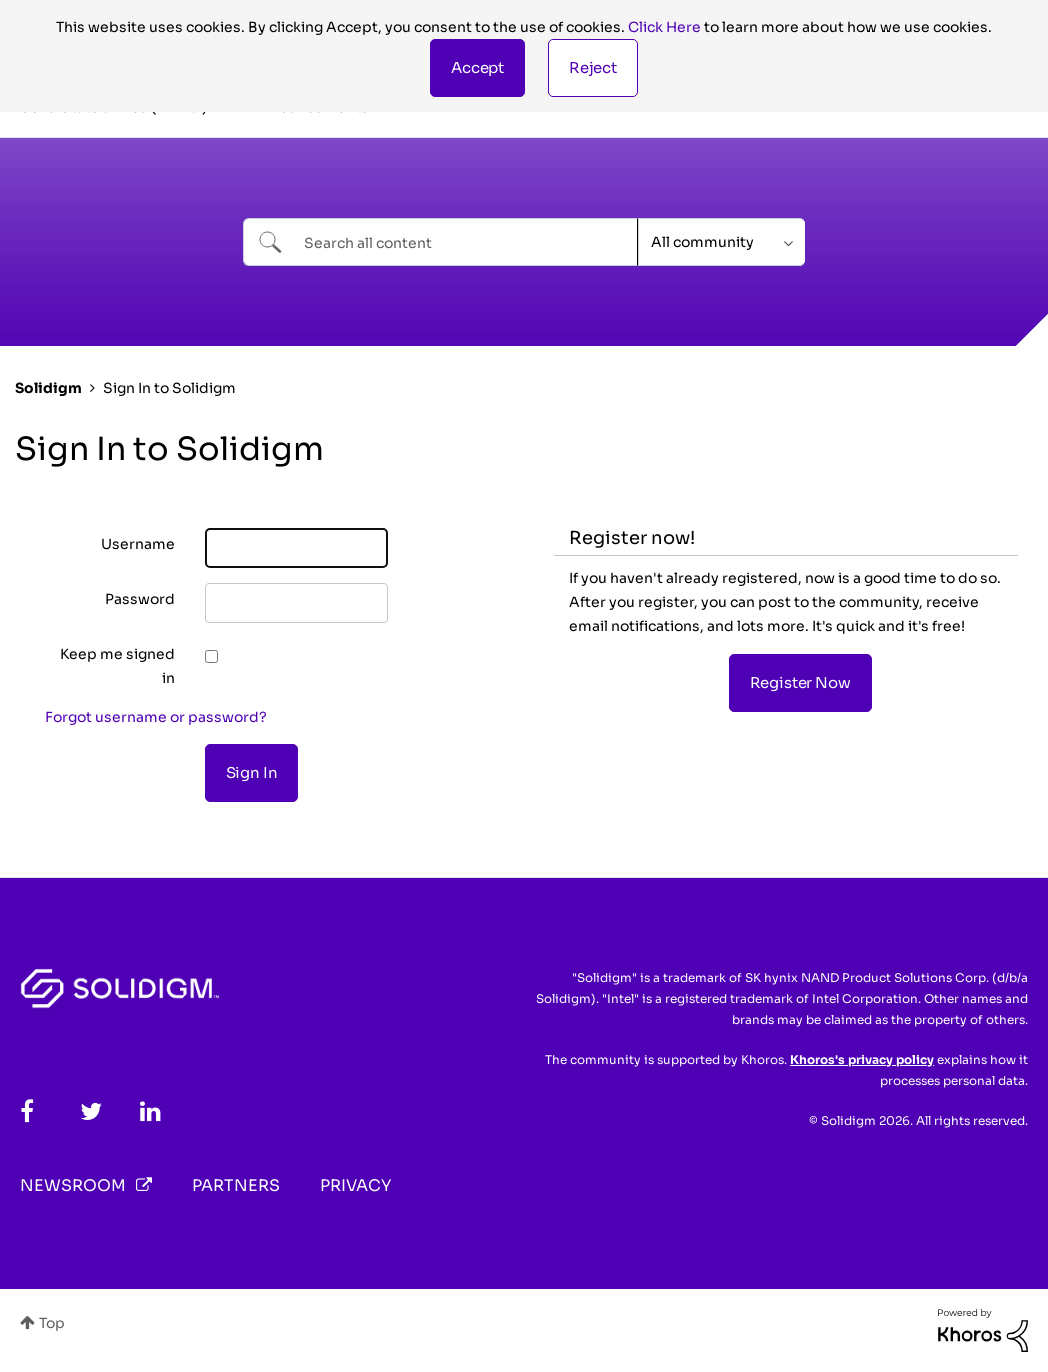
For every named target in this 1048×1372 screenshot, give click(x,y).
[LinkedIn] (150, 1111)
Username (138, 544)
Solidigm (48, 388)
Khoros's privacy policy (862, 1059)
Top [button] (52, 1323)
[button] (477, 68)
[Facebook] (27, 1111)
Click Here (664, 27)
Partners (236, 1185)
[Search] (441, 242)
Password (140, 599)
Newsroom (73, 1185)
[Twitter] (91, 1111)
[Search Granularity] (721, 242)
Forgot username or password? (156, 717)
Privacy (355, 1185)
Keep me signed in (117, 666)
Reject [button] (593, 67)
